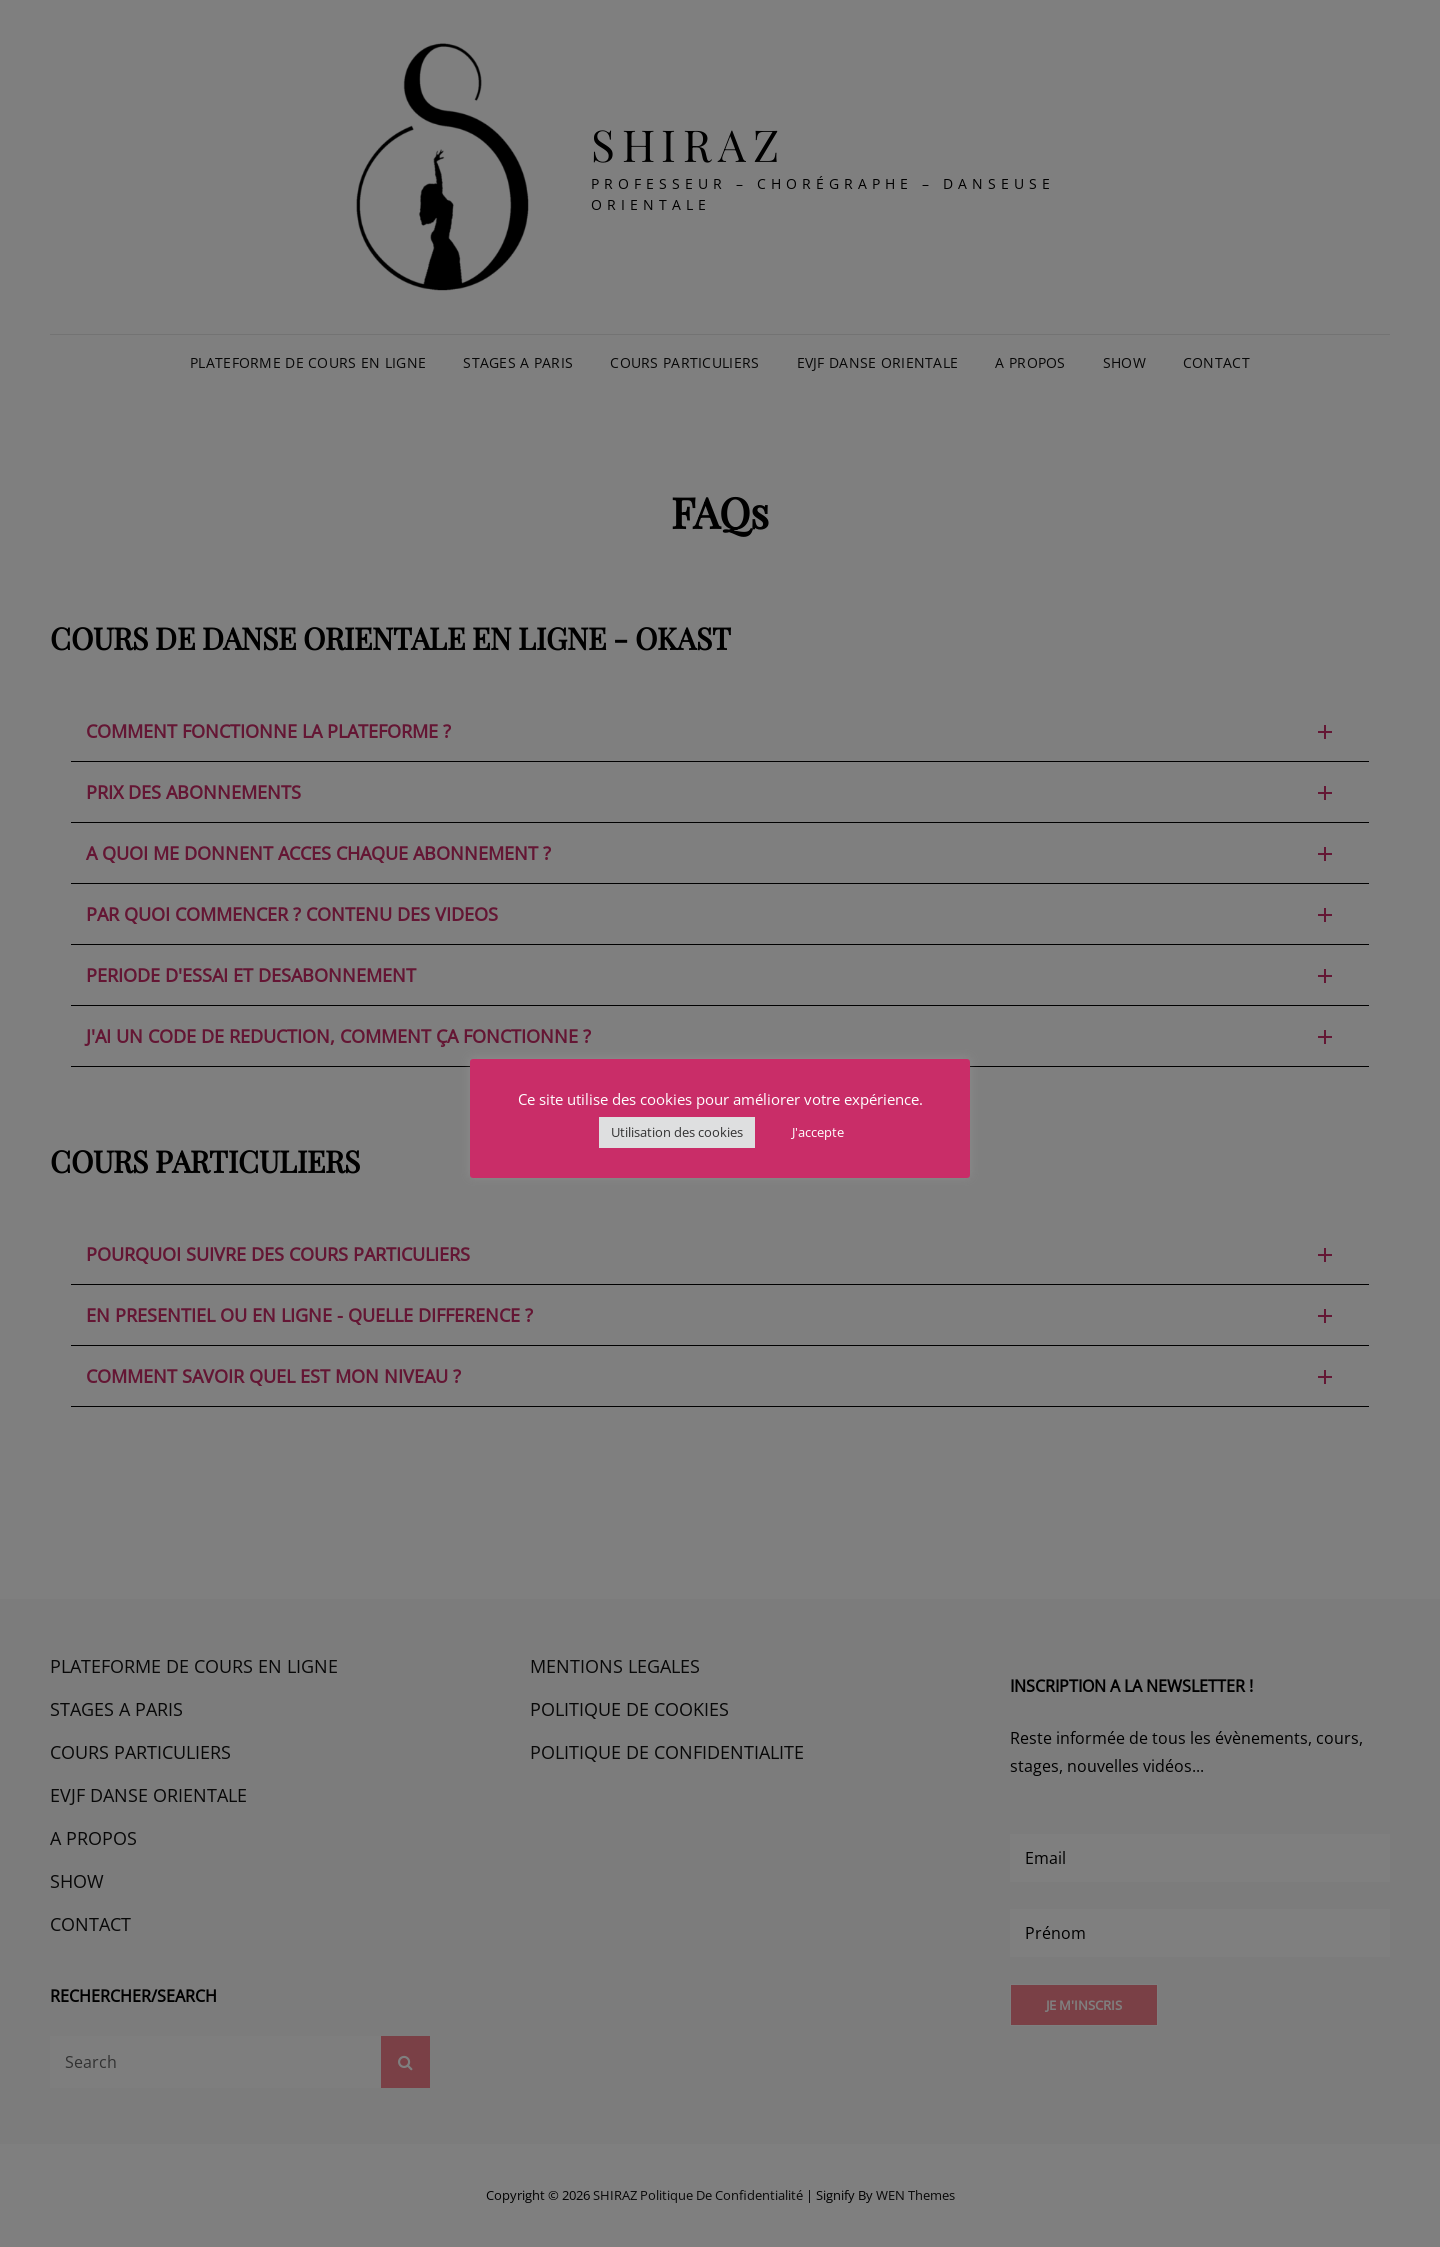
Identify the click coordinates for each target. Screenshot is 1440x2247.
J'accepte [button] (818, 1132)
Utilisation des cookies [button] (677, 1132)
